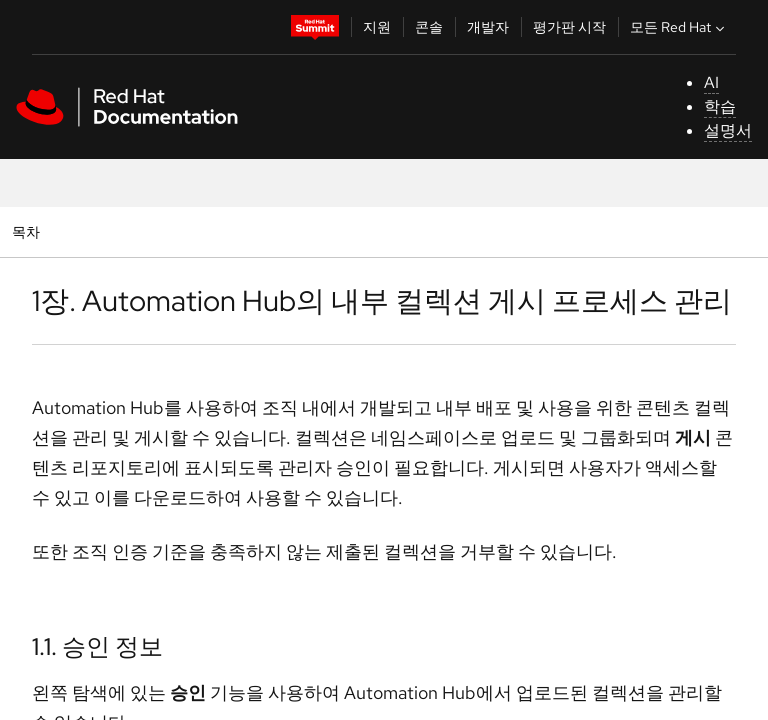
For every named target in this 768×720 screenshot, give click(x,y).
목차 (28, 231)
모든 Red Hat (679, 27)
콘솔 (429, 27)
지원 (377, 27)
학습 (720, 106)
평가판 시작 (569, 27)
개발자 (488, 27)
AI (711, 82)
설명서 (728, 130)
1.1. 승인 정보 (97, 646)
